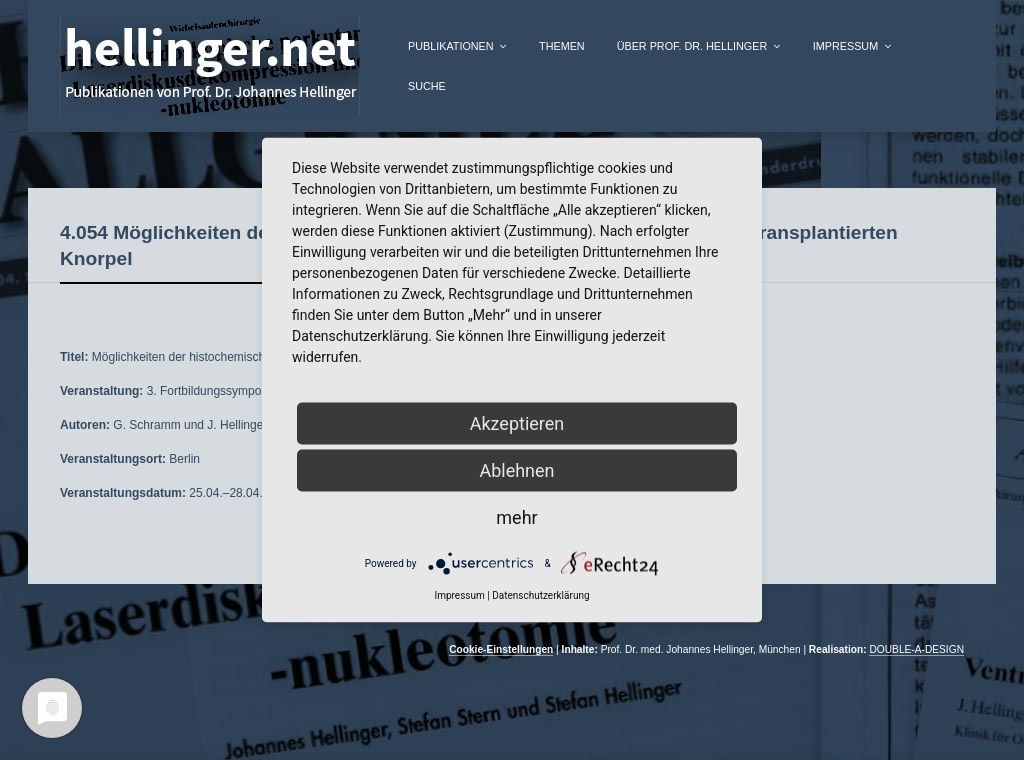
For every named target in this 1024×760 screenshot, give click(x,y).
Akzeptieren (517, 423)
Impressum (845, 46)
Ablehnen (516, 470)
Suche (427, 86)
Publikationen (451, 46)
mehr (516, 517)
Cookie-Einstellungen (501, 649)
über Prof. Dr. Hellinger (692, 46)
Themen (562, 46)
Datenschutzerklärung (540, 595)
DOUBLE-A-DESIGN (916, 649)
